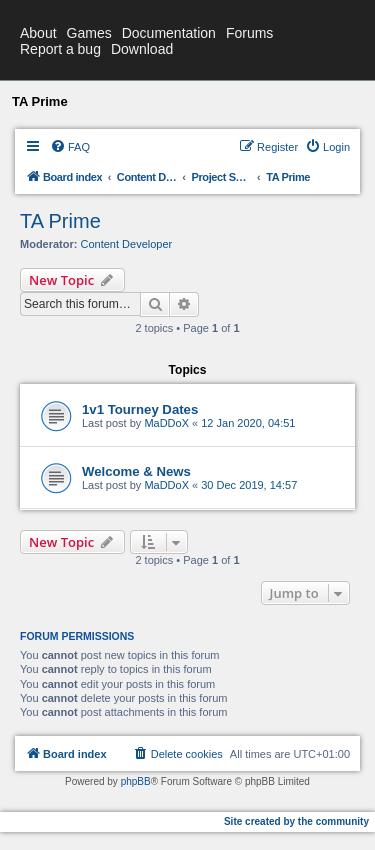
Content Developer (127, 244)
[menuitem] (70, 147)
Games (89, 33)
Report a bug (60, 49)
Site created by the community (296, 821)
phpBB (136, 781)
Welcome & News (136, 471)
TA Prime (60, 221)
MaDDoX (166, 423)
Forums (249, 33)
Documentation (169, 33)
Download (142, 49)
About (38, 33)
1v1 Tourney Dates (140, 409)
